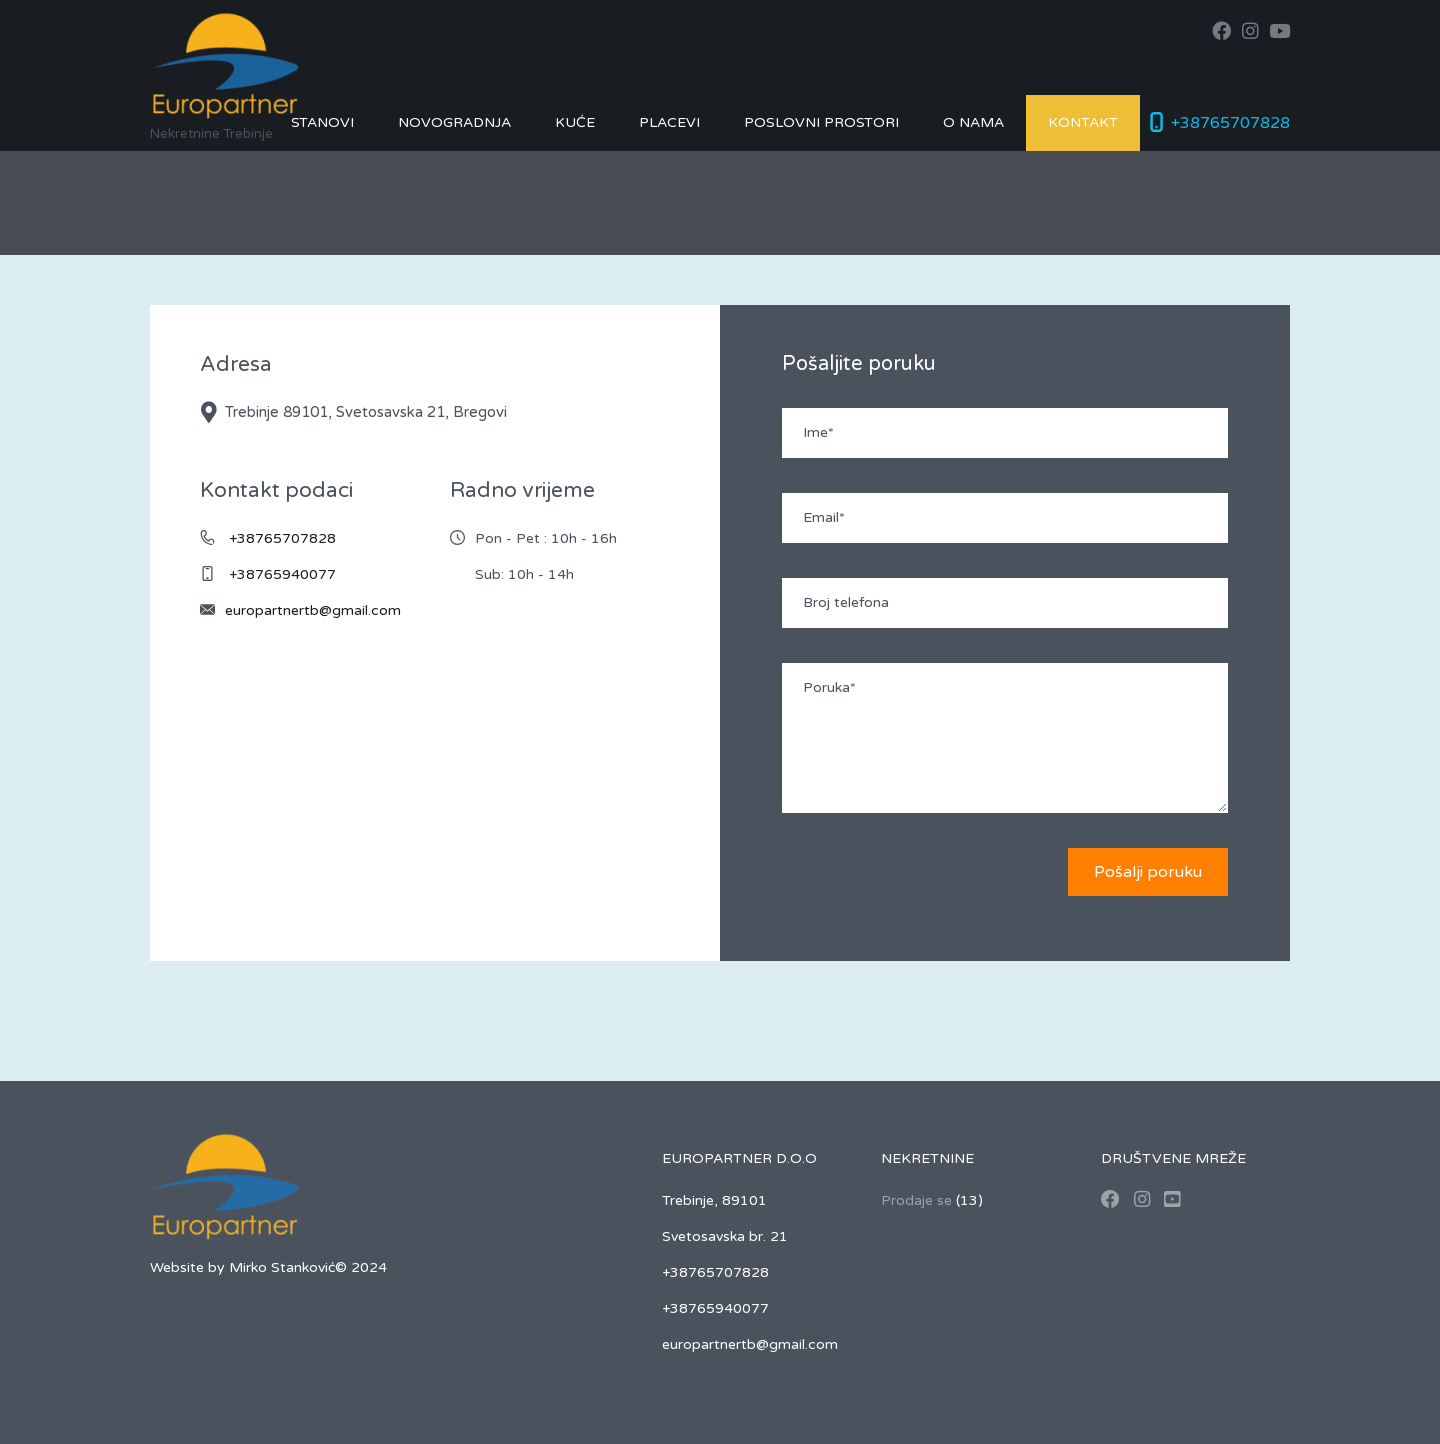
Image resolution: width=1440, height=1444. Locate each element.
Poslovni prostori (821, 122)
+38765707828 (1230, 123)
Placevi (669, 122)
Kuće (575, 122)
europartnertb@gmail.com (313, 610)
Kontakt (1083, 122)
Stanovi (322, 122)
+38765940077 (282, 574)
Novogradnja (454, 122)
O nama (973, 122)
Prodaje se (916, 1200)
